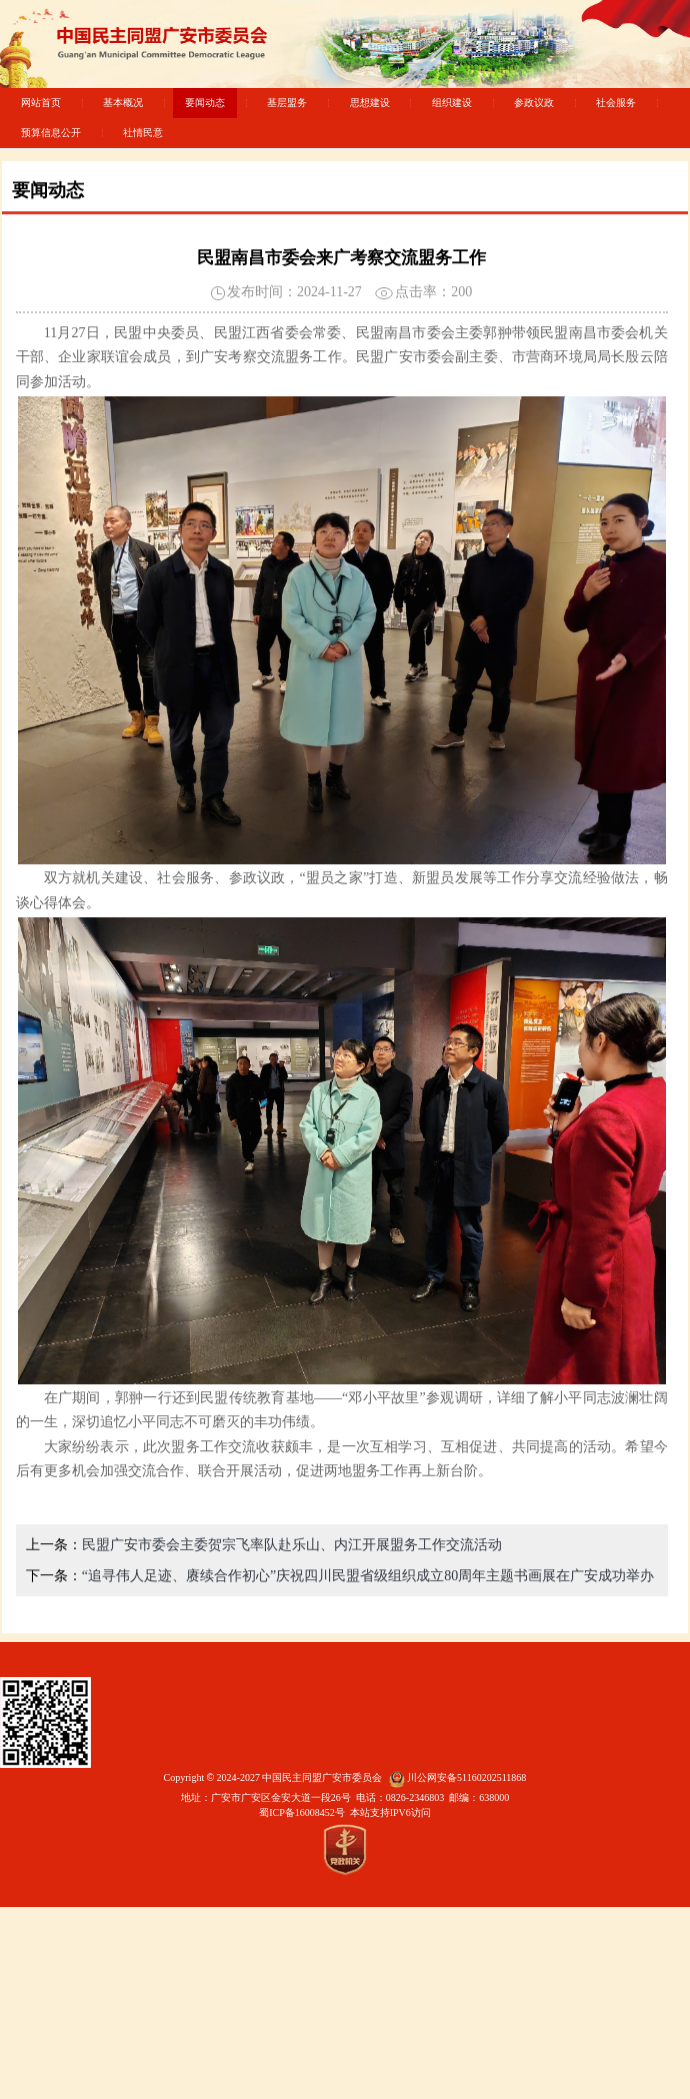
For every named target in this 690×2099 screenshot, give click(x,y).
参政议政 (534, 102)
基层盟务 (287, 102)
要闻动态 (205, 102)
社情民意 (143, 132)
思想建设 (370, 102)
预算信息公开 (51, 132)
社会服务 (616, 102)
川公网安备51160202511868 (466, 1777)
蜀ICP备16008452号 (302, 1812)
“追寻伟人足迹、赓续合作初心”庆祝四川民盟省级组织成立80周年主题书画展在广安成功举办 (368, 1619)
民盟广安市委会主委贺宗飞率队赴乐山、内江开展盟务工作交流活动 (292, 1588)
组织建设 (452, 102)
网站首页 (41, 102)
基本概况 (123, 102)
